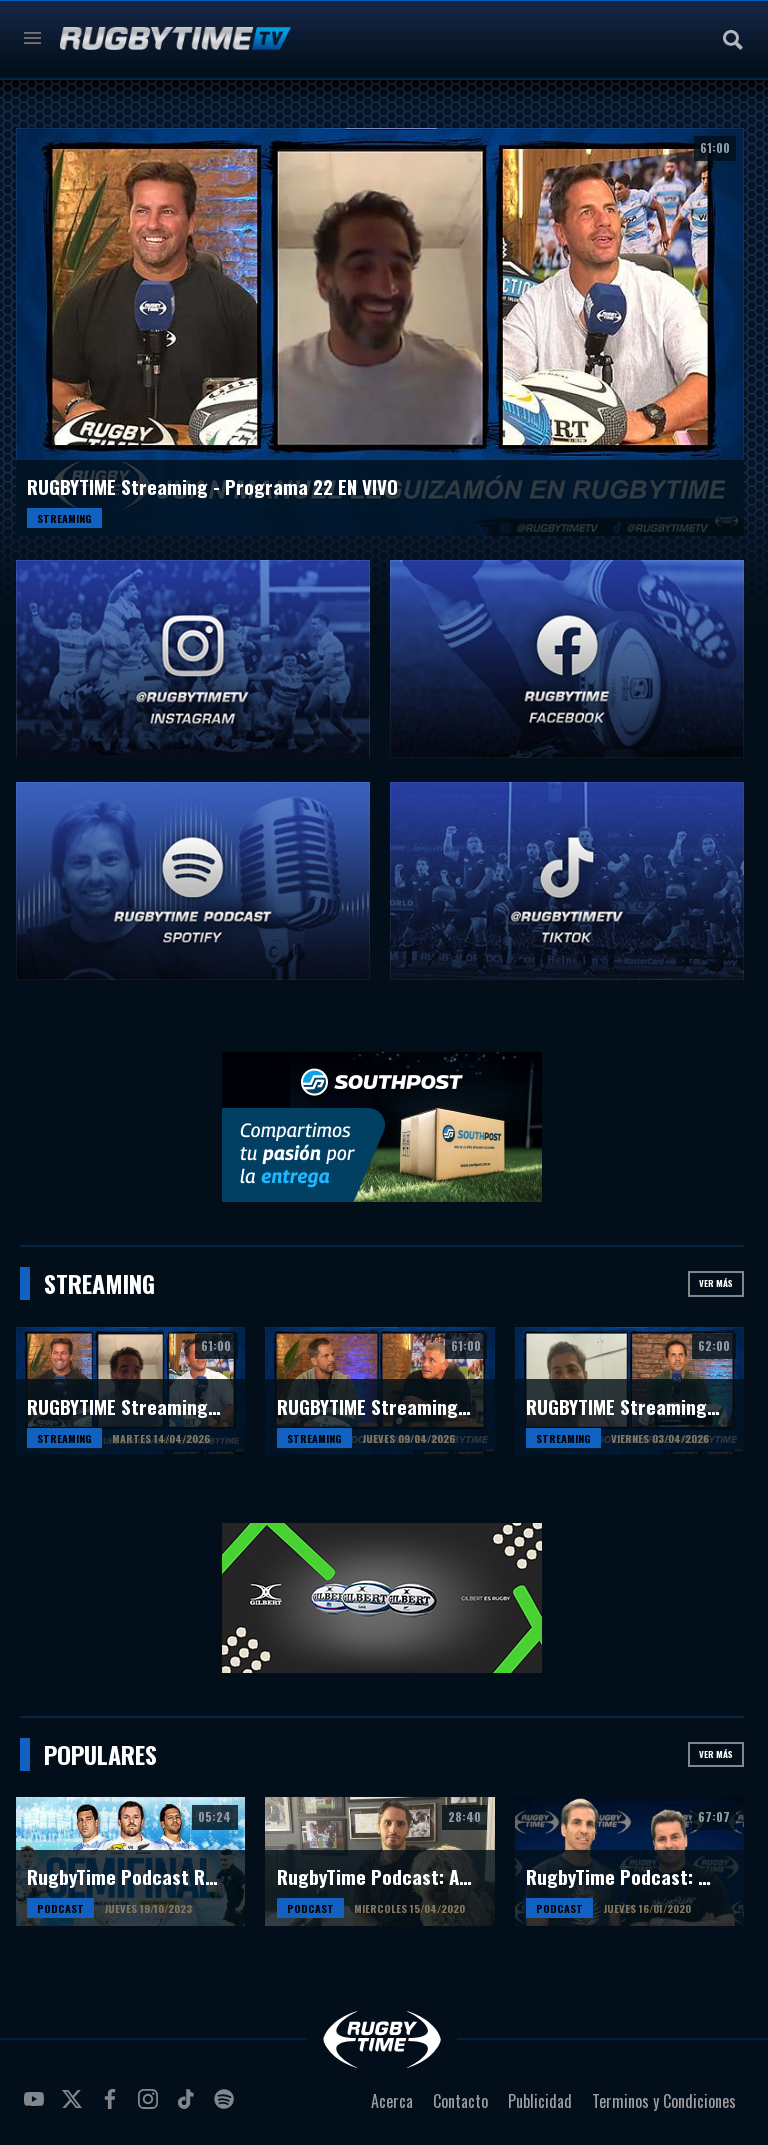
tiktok (189, 2107)
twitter (75, 2107)
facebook (113, 2107)
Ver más (716, 1283)
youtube (37, 2107)
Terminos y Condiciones (664, 2101)
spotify (227, 2107)
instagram (151, 2107)
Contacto (460, 2101)
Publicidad (540, 2101)
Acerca (392, 2101)
